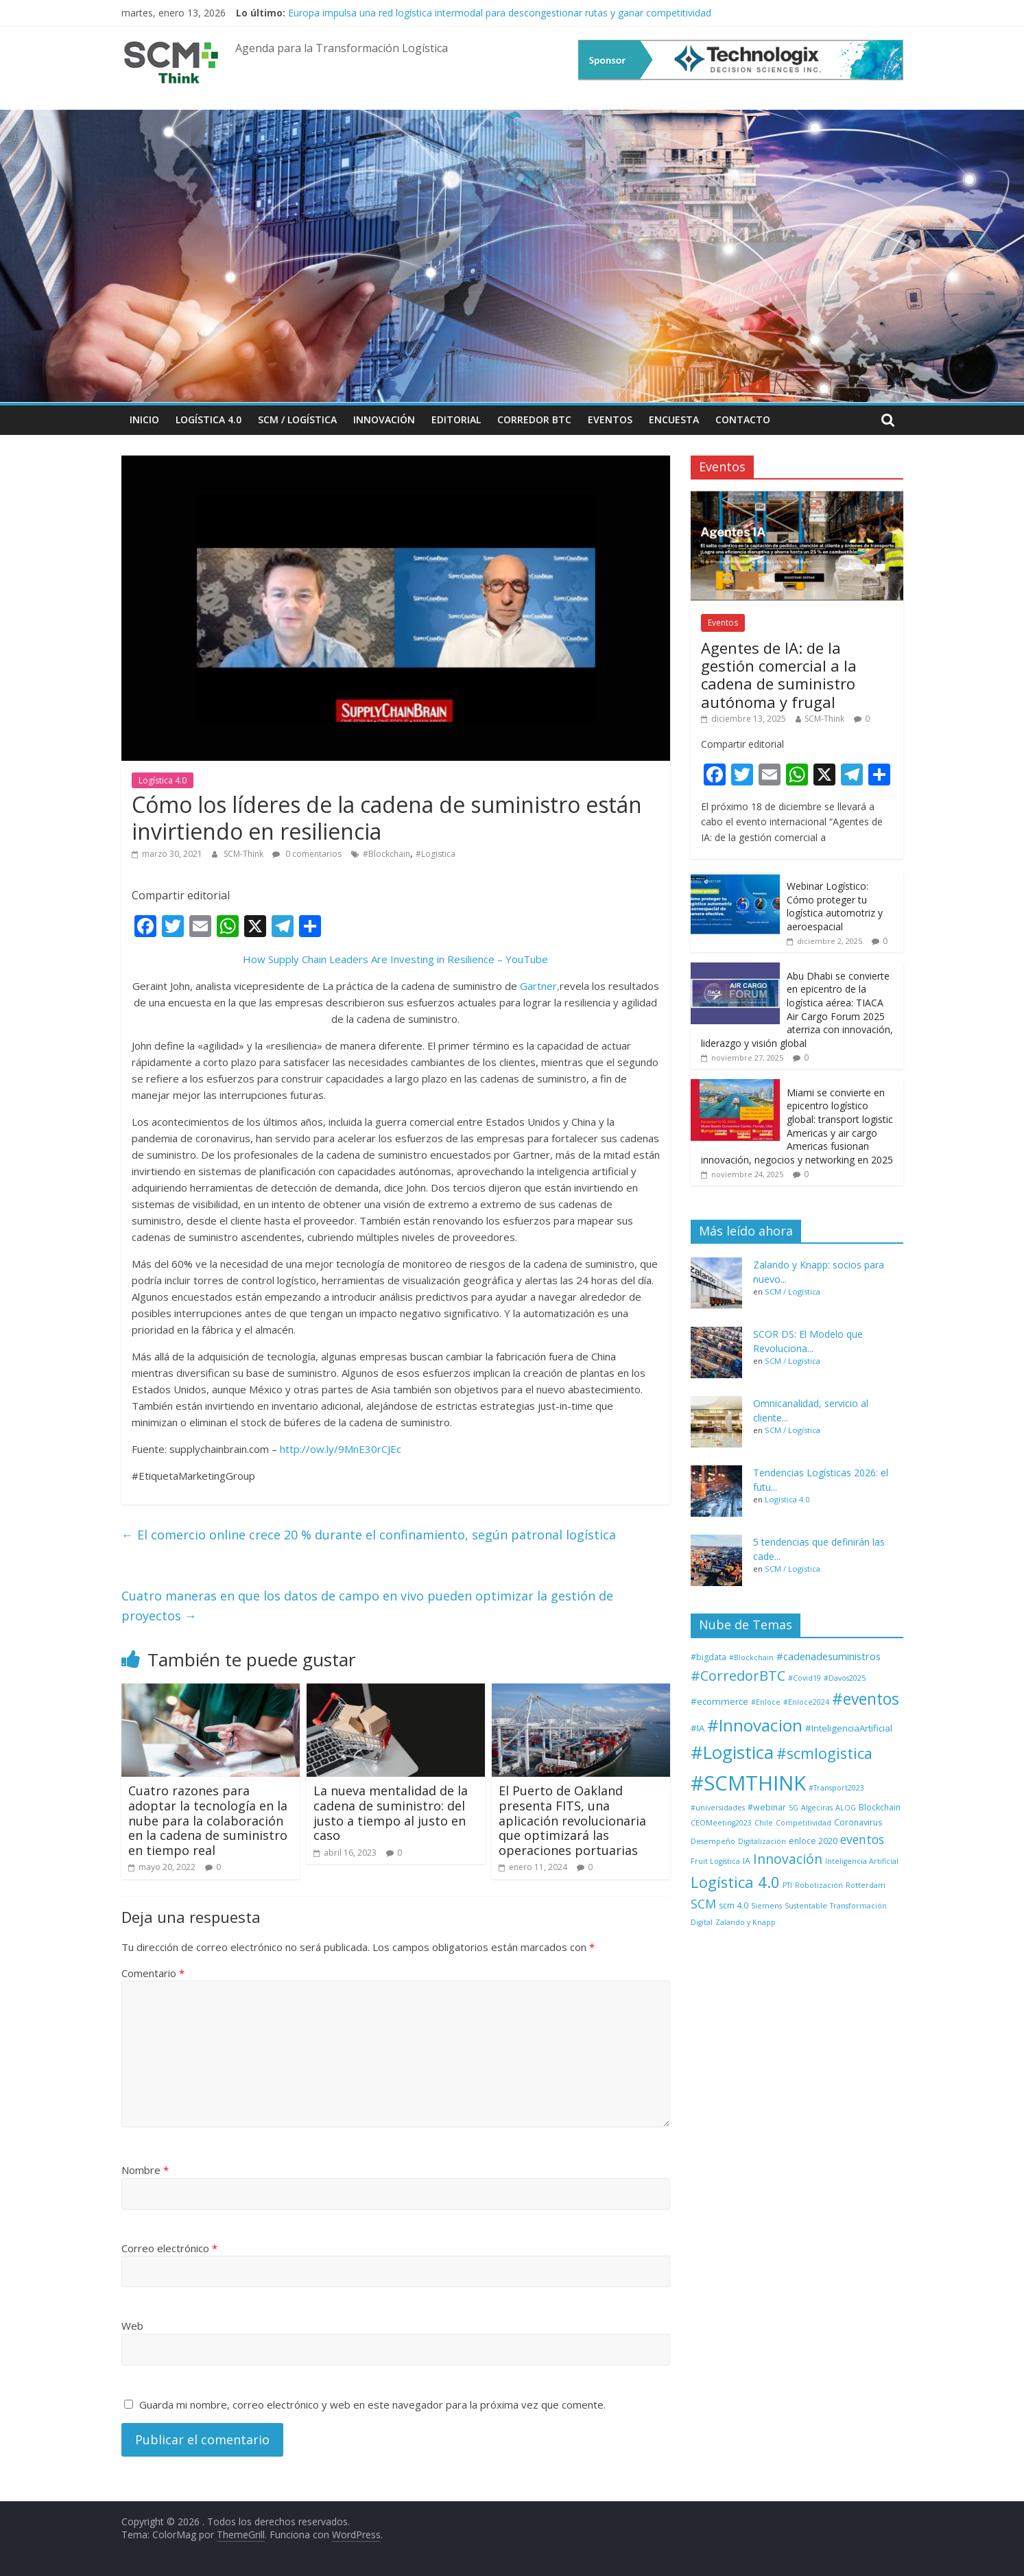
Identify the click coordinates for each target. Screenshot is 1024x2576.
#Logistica (435, 854)
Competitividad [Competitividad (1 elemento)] (803, 1823)
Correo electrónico (169, 2248)
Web (132, 2325)
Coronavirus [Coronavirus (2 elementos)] (858, 1822)
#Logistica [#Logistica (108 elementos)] (732, 1752)
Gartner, (540, 986)
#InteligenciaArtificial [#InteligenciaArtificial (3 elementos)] (848, 1728)
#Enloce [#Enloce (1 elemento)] (766, 1702)
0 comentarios (307, 854)
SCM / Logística (297, 419)
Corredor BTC (534, 419)
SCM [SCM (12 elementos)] (703, 1903)
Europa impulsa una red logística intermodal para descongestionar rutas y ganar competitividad (499, 12)
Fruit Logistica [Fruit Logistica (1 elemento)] (715, 1861)
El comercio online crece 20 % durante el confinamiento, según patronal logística (368, 1534)
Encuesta (674, 419)
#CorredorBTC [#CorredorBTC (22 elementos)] (738, 1675)
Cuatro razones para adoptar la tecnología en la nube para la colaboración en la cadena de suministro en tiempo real (207, 1820)
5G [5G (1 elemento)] (793, 1807)
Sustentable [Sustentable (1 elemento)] (806, 1906)
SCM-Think (244, 854)
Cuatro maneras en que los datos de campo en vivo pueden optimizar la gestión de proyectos (367, 1605)
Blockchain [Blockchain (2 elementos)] (880, 1807)
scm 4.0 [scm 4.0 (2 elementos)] (733, 1905)
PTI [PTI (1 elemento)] (787, 1885)
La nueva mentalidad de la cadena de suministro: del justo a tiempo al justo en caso (390, 1812)
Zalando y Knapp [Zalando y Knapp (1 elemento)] (745, 1922)
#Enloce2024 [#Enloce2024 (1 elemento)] (806, 1702)
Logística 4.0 (208, 419)
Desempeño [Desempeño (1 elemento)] (713, 1841)
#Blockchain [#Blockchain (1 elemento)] (751, 1657)
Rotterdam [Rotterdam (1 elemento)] (865, 1885)
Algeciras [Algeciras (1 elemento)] (817, 1807)
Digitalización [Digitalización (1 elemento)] (762, 1841)
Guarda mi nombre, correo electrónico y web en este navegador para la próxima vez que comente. (372, 2404)
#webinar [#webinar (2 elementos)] (767, 1807)
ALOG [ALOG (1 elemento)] (845, 1807)
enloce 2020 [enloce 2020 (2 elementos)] (813, 1841)
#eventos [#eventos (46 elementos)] (865, 1699)
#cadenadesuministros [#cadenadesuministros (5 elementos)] (828, 1656)
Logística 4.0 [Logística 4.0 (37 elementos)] (735, 1882)
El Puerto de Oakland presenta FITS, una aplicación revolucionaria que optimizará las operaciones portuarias (572, 1820)
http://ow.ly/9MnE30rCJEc (340, 1449)
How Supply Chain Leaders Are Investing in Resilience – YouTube (395, 959)
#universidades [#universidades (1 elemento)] (718, 1807)
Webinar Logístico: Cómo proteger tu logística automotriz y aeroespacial (835, 906)
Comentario (152, 1973)
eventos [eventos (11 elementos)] (862, 1839)
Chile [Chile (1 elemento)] (763, 1823)
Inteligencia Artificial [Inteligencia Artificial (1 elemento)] (861, 1861)
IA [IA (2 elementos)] (746, 1861)
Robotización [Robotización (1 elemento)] (819, 1885)
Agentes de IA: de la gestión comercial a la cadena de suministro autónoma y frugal (779, 674)
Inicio (144, 419)
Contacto (742, 419)
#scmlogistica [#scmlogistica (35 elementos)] (824, 1753)
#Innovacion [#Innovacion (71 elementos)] (754, 1725)
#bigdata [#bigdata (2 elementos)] (708, 1657)
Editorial (456, 419)
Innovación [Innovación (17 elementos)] (787, 1859)
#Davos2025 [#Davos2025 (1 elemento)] (845, 1678)
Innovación (384, 419)
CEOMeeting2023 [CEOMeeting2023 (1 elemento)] (721, 1823)
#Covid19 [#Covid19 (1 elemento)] (804, 1678)
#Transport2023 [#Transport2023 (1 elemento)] (836, 1788)
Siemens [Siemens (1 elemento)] (766, 1906)
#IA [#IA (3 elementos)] (697, 1728)
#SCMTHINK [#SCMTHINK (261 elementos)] (748, 1783)
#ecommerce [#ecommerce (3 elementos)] (719, 1701)
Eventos (610, 419)
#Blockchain (386, 854)
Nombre (145, 2170)
